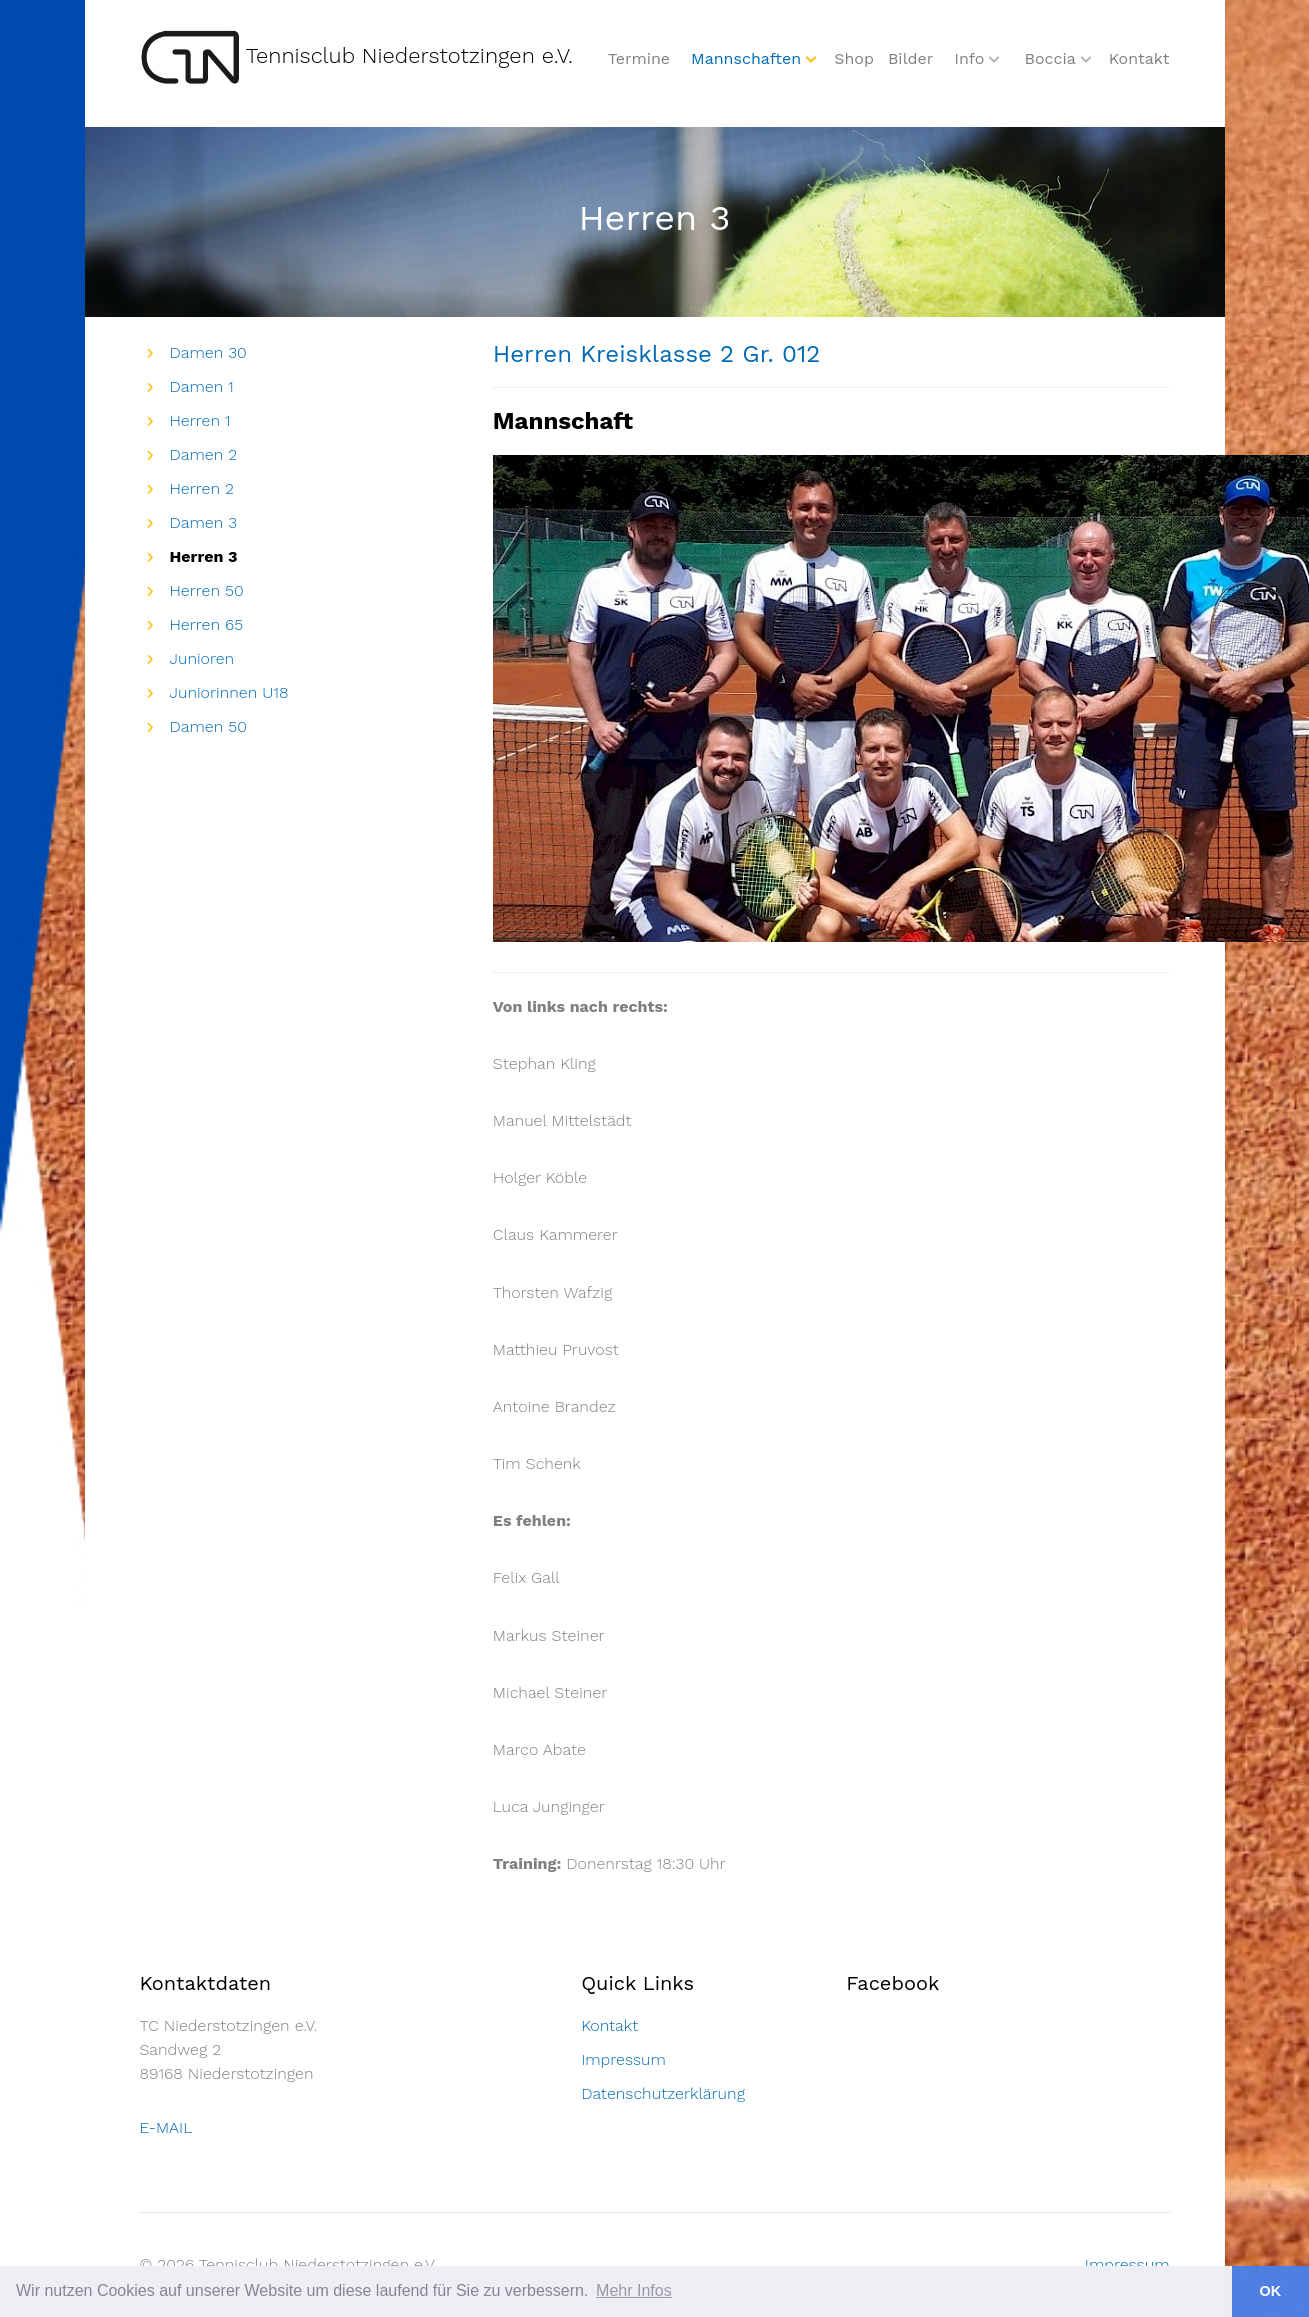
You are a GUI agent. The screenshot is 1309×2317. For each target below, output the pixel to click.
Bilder (910, 58)
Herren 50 (207, 590)
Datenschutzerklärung (663, 2093)
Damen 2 (204, 454)
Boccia (1049, 58)
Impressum (623, 2059)
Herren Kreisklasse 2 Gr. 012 (657, 354)
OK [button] (1271, 2291)
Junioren (202, 658)
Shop (854, 58)
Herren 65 (207, 624)
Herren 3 (204, 556)
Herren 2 (202, 488)
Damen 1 (202, 386)
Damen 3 (204, 522)
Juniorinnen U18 (229, 692)
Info (969, 58)
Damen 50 (208, 726)
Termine (639, 58)
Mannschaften (746, 58)
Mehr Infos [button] (634, 2290)
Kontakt (1139, 58)
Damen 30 (208, 352)
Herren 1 (200, 420)
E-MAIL (166, 2127)
